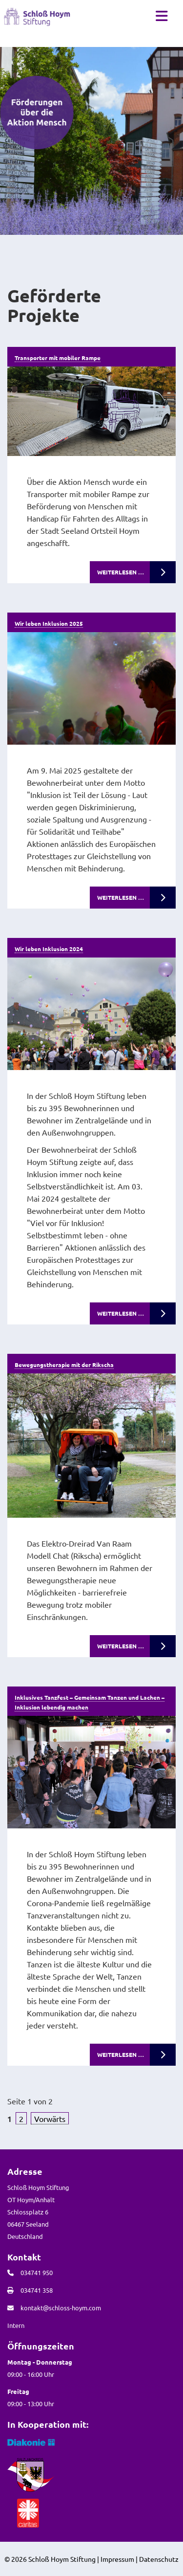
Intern (15, 2325)
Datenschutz (159, 2558)
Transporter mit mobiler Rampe (58, 358)
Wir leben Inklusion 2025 (49, 623)
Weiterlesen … (120, 572)
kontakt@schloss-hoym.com (60, 2307)
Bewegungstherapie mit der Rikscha (64, 1364)
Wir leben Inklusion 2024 (49, 949)
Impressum (117, 2558)
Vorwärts (49, 2118)
